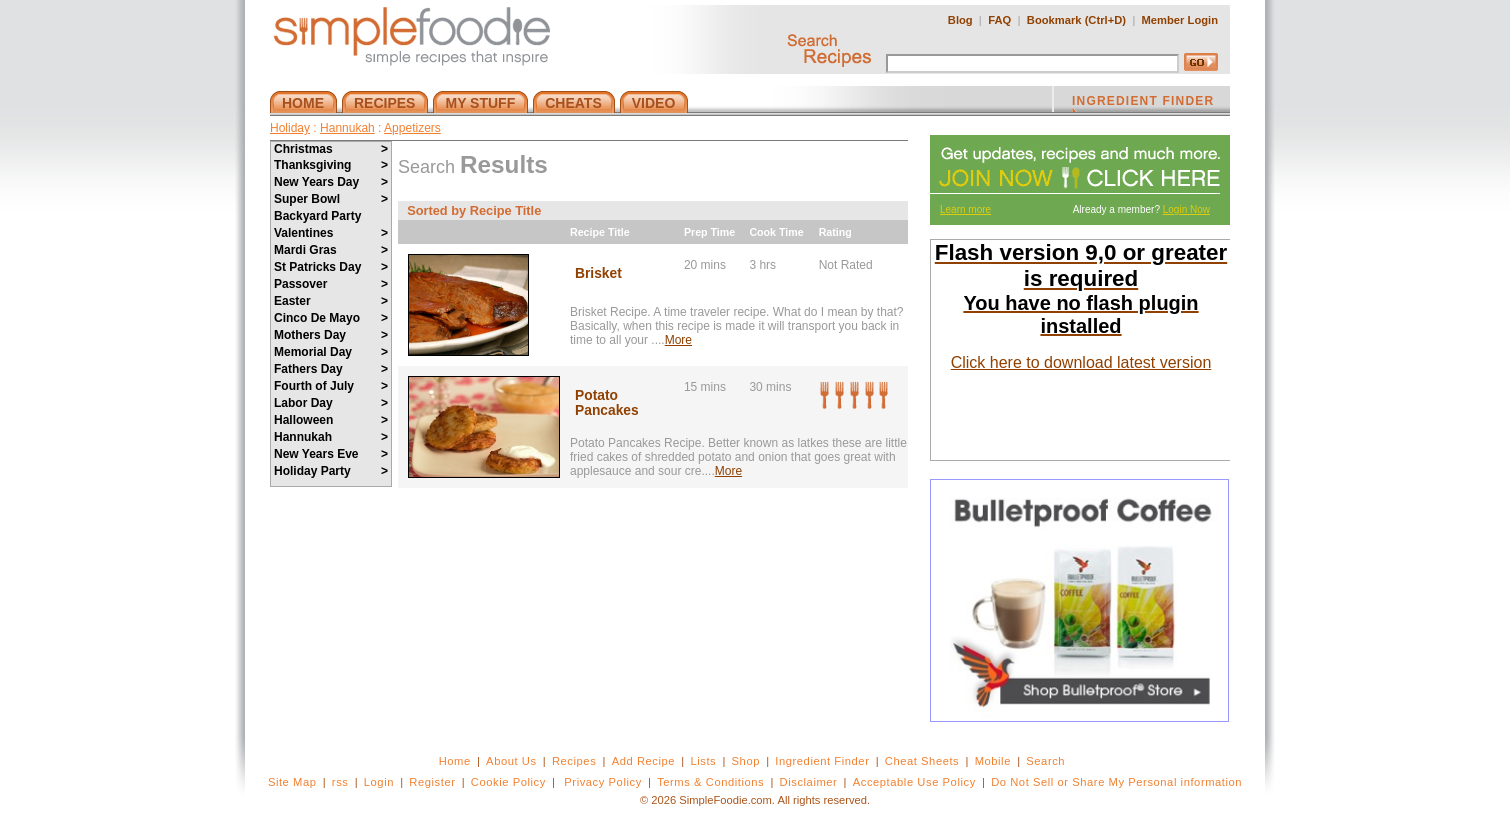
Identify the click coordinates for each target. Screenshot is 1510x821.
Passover (331, 284)
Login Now (1186, 209)
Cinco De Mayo (331, 318)
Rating (835, 232)
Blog (960, 20)
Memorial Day (331, 352)
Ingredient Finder (822, 761)
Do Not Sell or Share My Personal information (1116, 782)
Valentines (331, 233)
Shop (746, 761)
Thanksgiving (331, 165)
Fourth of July (331, 386)
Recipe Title (600, 232)
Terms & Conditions (710, 782)
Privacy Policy (602, 782)
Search (1045, 761)
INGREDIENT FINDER (1143, 103)
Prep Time (709, 232)
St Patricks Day (331, 267)
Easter (331, 301)
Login (379, 782)
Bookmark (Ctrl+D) (1076, 20)
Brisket (598, 273)
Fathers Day (331, 369)
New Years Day (331, 182)
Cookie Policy (508, 782)
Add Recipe (643, 761)
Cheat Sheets (922, 761)
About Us (511, 761)
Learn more (965, 209)
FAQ (999, 20)
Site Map (292, 782)
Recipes (574, 761)
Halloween (331, 420)
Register (432, 782)
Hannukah (347, 128)
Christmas (331, 149)
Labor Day (331, 403)
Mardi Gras (331, 250)
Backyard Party (317, 216)
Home (455, 761)
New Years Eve (331, 454)
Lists (703, 761)
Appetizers (412, 128)
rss (340, 782)
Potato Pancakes (607, 403)
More (678, 340)
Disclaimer (809, 782)
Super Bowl (331, 199)
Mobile (993, 761)
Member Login (1180, 20)
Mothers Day (331, 335)
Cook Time (776, 232)
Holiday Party (331, 471)
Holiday (290, 128)
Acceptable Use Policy (914, 782)
